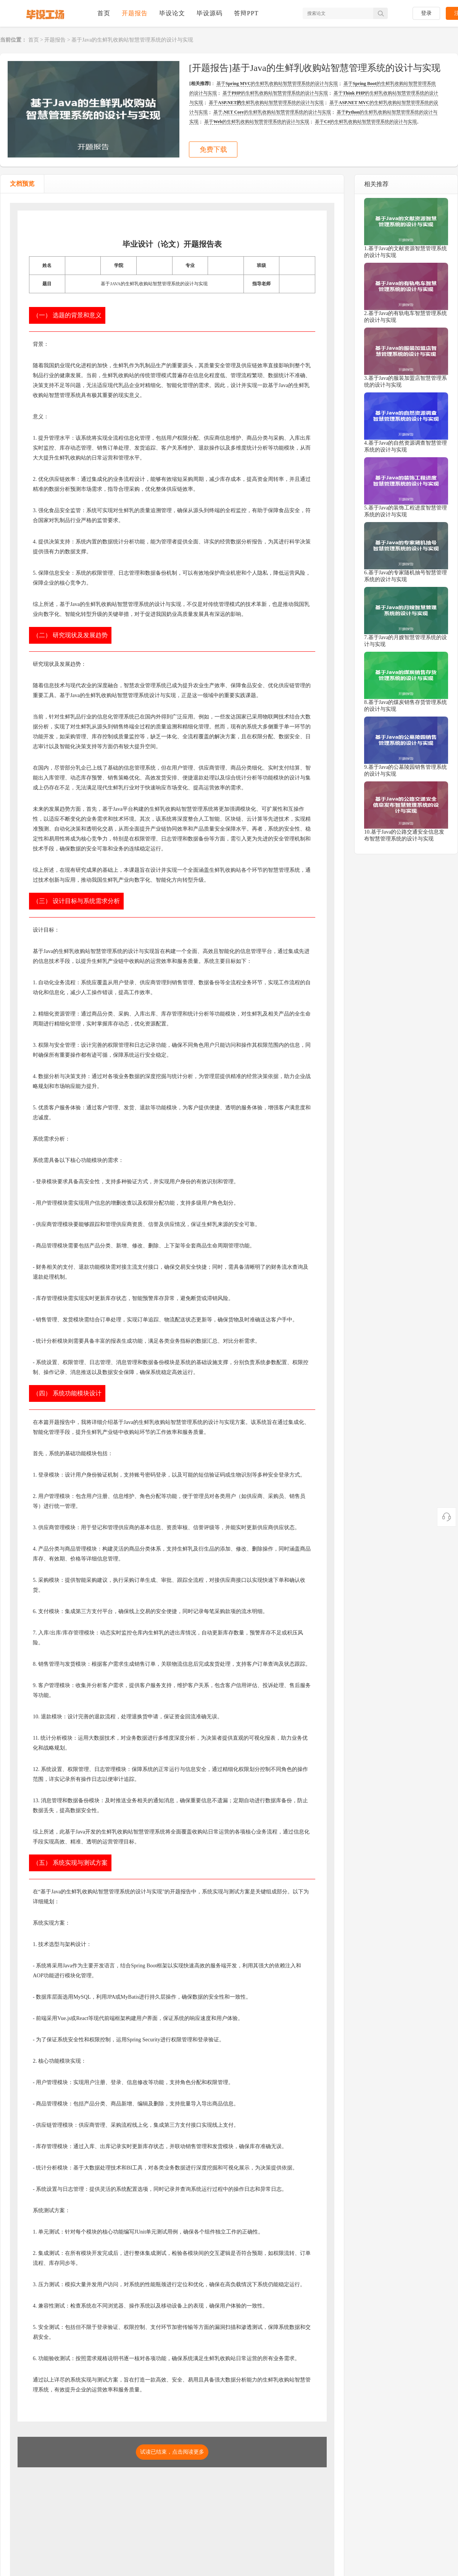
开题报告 (135, 13)
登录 (426, 13)
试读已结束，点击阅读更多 (172, 2452)
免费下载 (213, 149)
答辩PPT (246, 13)
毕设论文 (172, 13)
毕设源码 (210, 13)
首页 (103, 13)
